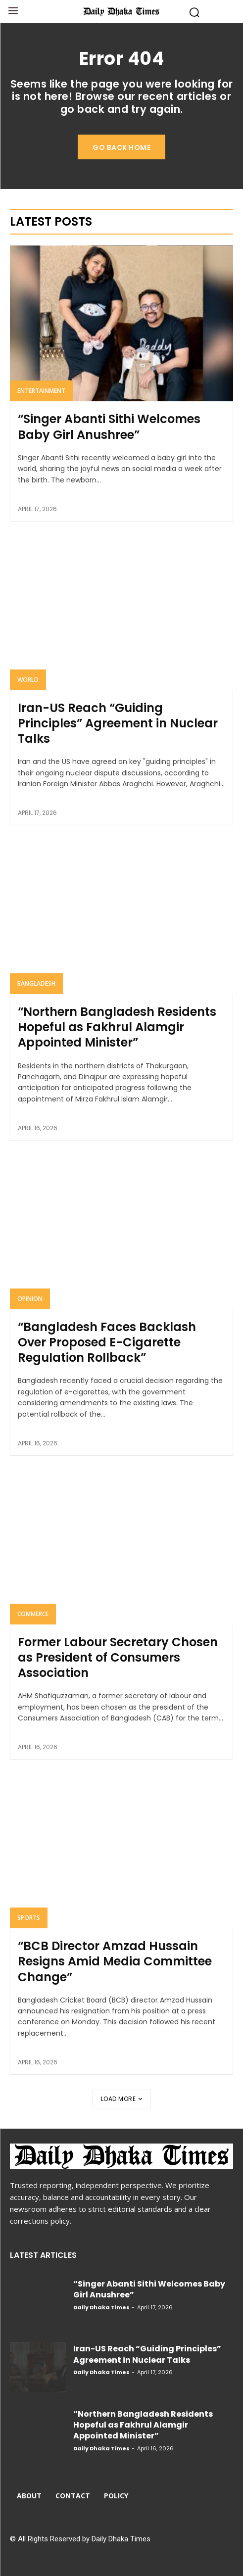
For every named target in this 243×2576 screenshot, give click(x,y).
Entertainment (41, 390)
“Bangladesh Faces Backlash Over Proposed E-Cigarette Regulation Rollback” (107, 1342)
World (28, 679)
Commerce (33, 1614)
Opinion (30, 1298)
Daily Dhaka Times (101, 2307)
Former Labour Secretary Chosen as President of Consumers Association (118, 1657)
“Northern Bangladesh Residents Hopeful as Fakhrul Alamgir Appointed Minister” (117, 1026)
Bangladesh (36, 983)
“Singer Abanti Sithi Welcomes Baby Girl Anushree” (109, 426)
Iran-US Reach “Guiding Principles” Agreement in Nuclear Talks (118, 723)
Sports (28, 1917)
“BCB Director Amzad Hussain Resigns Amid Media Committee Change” (115, 1961)
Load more (122, 2099)
